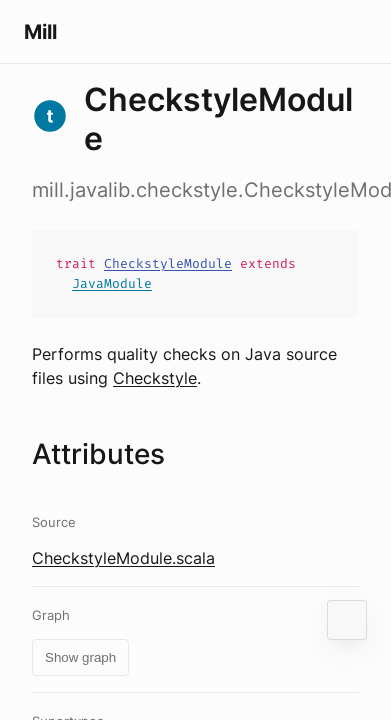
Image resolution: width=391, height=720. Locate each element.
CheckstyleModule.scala (123, 558)
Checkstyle (155, 378)
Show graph (80, 657)
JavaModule (112, 283)
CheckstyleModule (168, 263)
